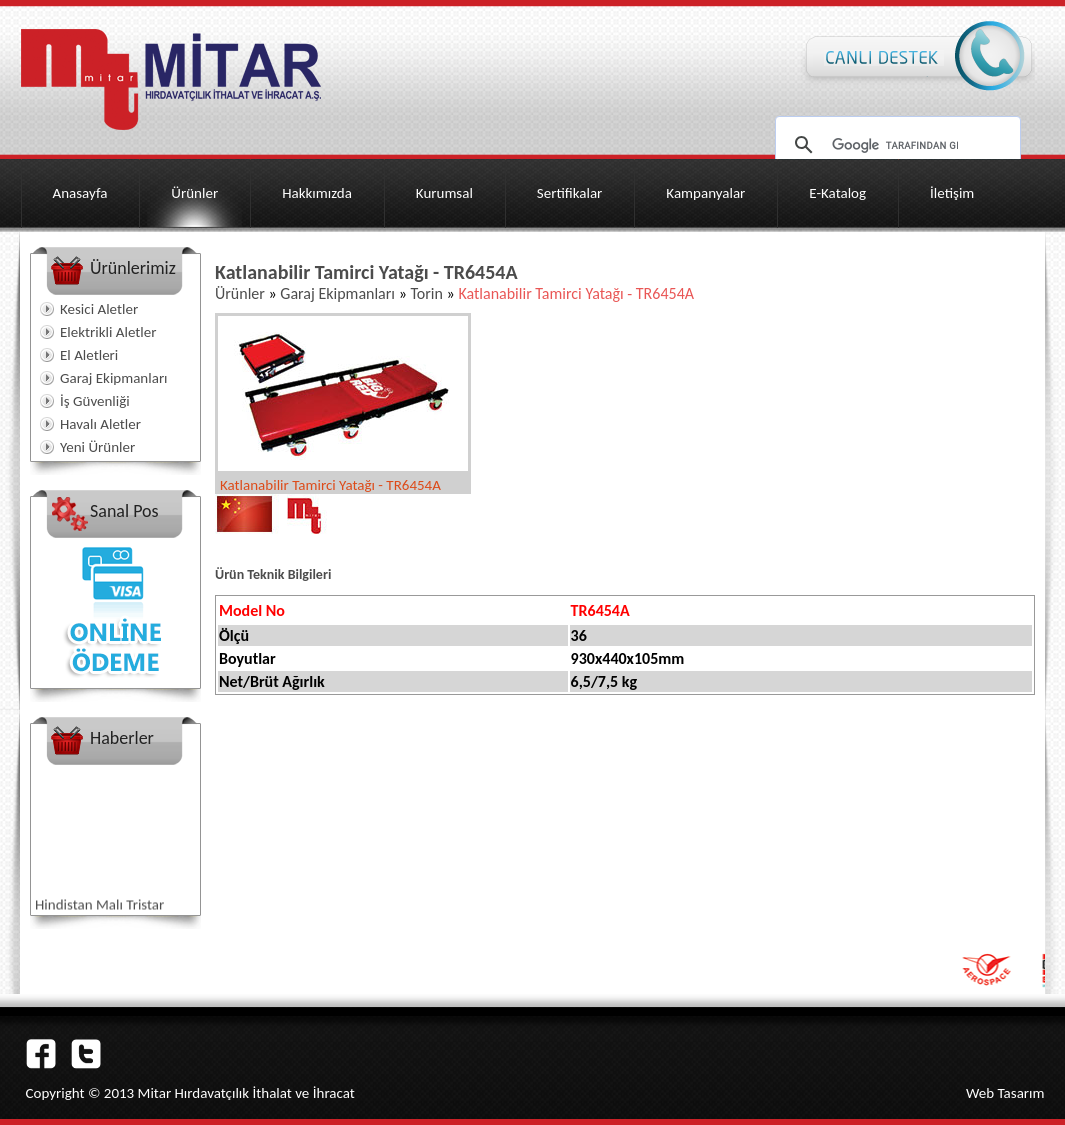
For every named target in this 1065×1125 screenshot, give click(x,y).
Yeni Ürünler (97, 447)
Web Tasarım (1005, 1093)
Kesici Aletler (99, 309)
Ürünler (194, 193)
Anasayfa (80, 193)
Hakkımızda (317, 193)
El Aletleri (89, 355)
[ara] (895, 145)
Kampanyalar (705, 193)
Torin (426, 293)
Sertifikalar (570, 193)
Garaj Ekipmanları (114, 378)
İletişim (952, 193)
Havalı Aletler (100, 424)
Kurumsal (444, 193)
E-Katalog (837, 193)
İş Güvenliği (95, 401)
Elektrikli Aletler (108, 332)
